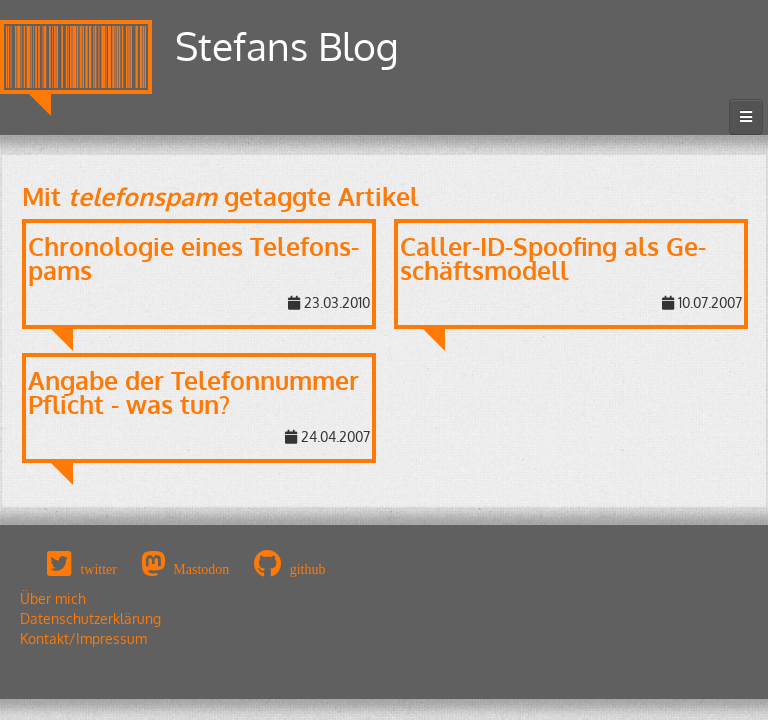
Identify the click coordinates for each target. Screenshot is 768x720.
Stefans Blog (287, 45)
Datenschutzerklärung (90, 618)
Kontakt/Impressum (83, 638)
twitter (98, 569)
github (308, 569)
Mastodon (201, 569)
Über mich (53, 598)
